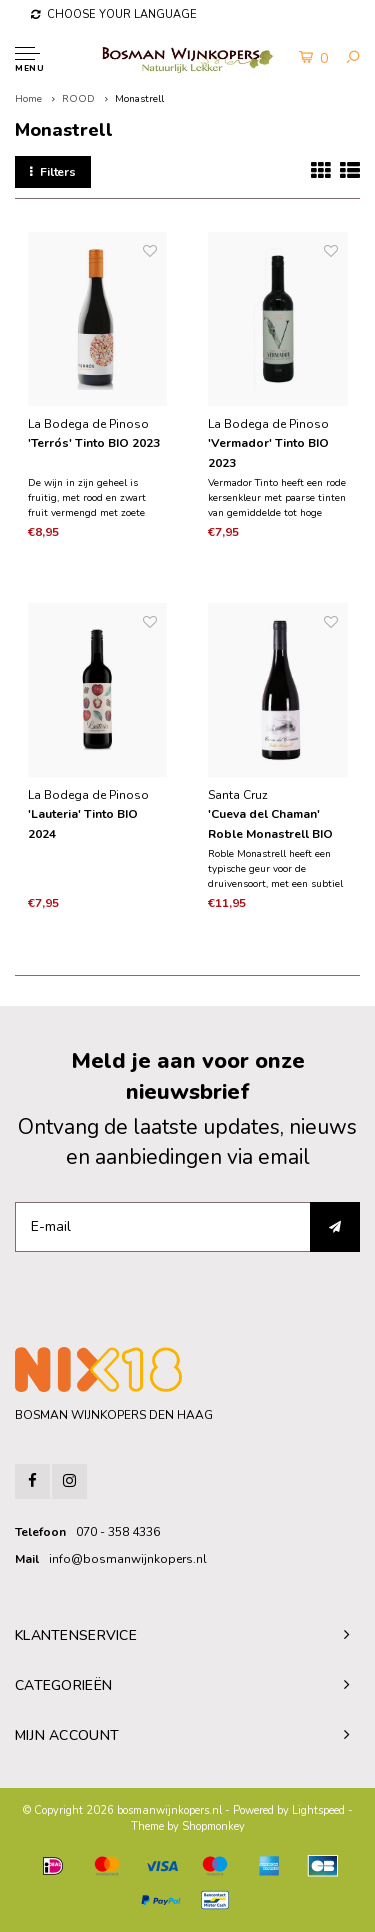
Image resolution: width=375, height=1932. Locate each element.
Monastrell (139, 99)
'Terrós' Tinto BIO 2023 (94, 443)
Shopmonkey (213, 1826)
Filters (53, 172)
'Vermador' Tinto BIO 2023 (268, 453)
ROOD (78, 99)
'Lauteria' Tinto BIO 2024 (83, 824)
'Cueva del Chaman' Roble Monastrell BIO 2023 (270, 825)
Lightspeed (318, 1810)
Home (28, 99)
